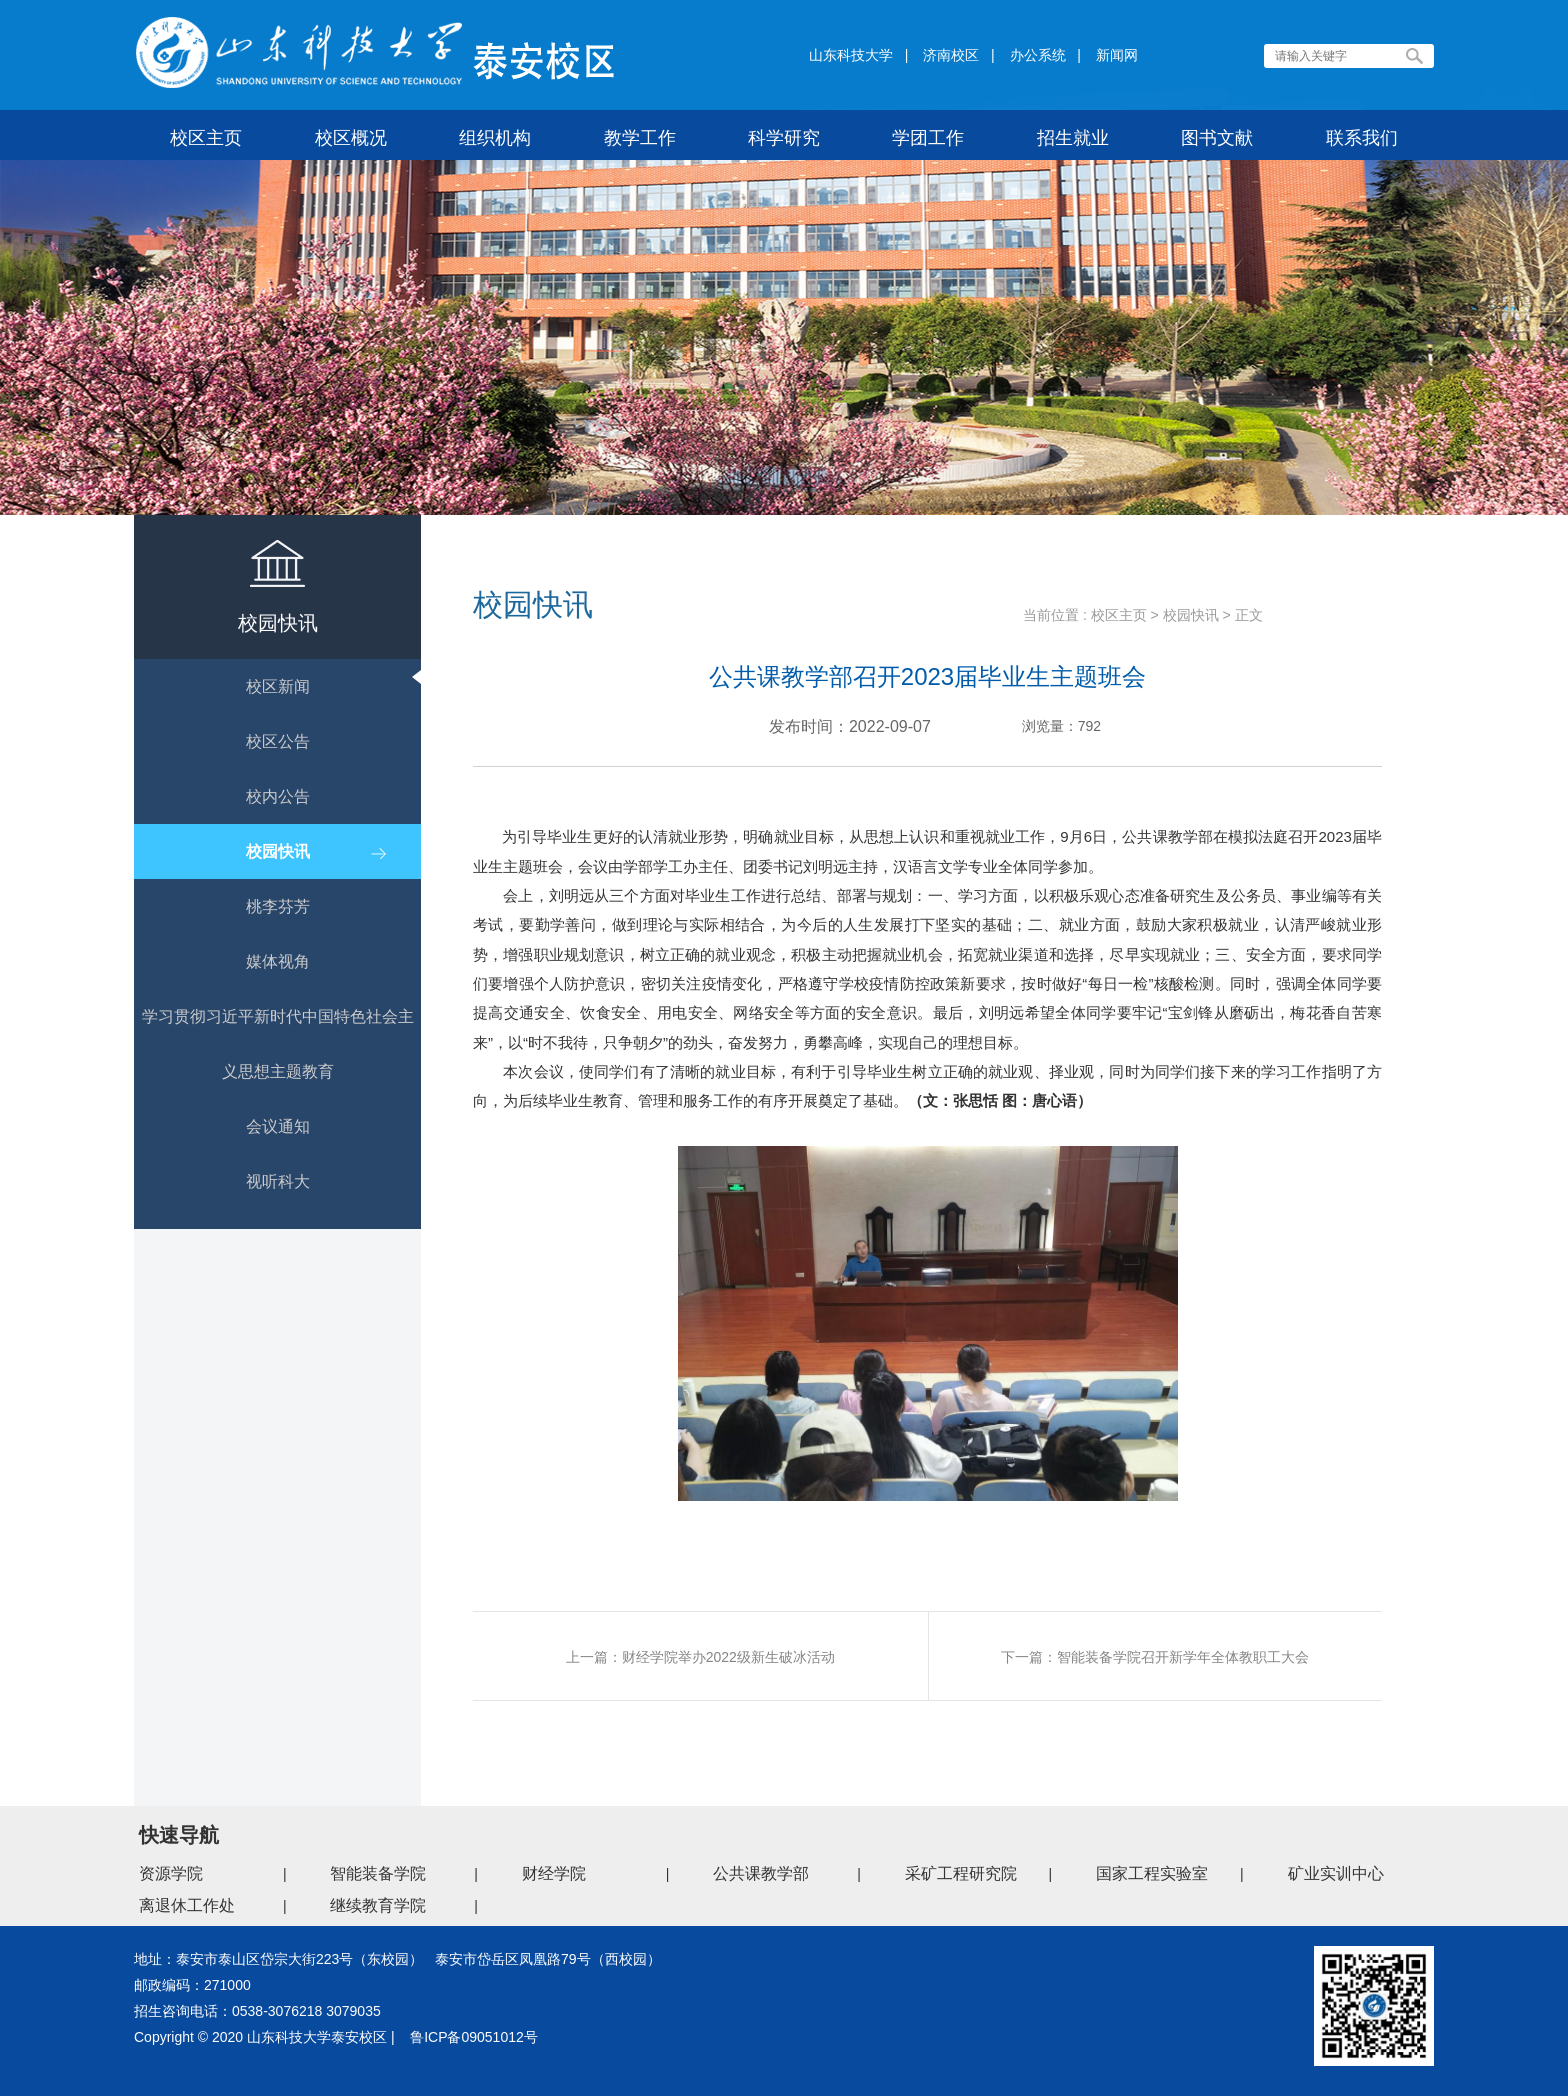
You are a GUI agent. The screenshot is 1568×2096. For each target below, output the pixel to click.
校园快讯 (1191, 615)
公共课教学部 (761, 1873)
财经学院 (554, 1873)
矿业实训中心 (1336, 1873)
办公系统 (1038, 55)
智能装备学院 (378, 1873)
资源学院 (171, 1873)
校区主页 (1119, 615)
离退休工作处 (187, 1905)
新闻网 (1117, 55)
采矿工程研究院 (961, 1873)
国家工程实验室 (1152, 1873)
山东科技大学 (851, 55)
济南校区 (951, 55)
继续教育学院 (378, 1905)
